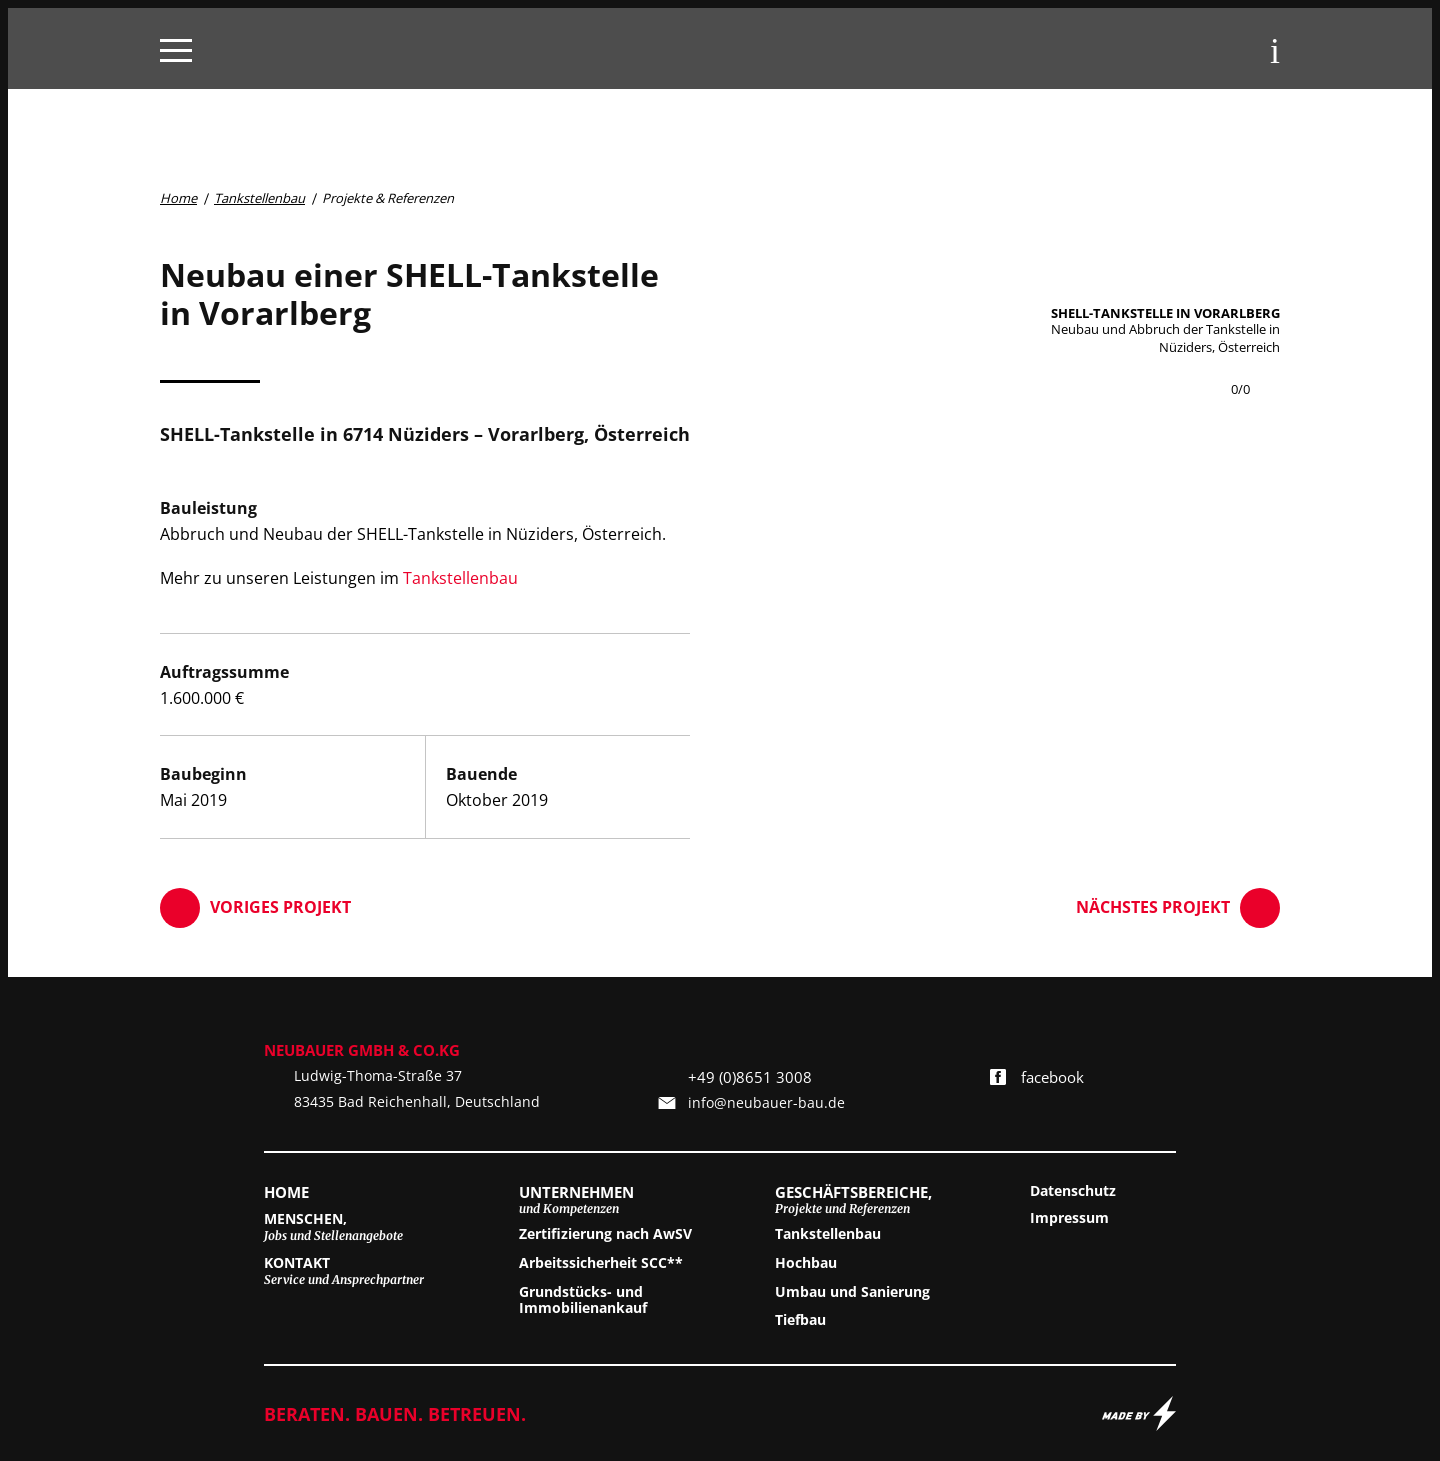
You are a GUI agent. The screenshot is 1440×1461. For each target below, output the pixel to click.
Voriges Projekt (255, 908)
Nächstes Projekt (1178, 908)
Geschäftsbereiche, (853, 1199)
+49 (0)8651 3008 (750, 1077)
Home (286, 1192)
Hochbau (806, 1263)
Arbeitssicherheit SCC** (601, 1263)
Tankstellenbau (460, 578)
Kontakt (344, 1271)
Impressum (1069, 1218)
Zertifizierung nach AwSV (605, 1234)
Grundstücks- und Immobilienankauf (583, 1301)
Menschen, (333, 1227)
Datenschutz (1073, 1191)
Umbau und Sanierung (852, 1292)
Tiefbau (800, 1320)
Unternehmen (576, 1199)
